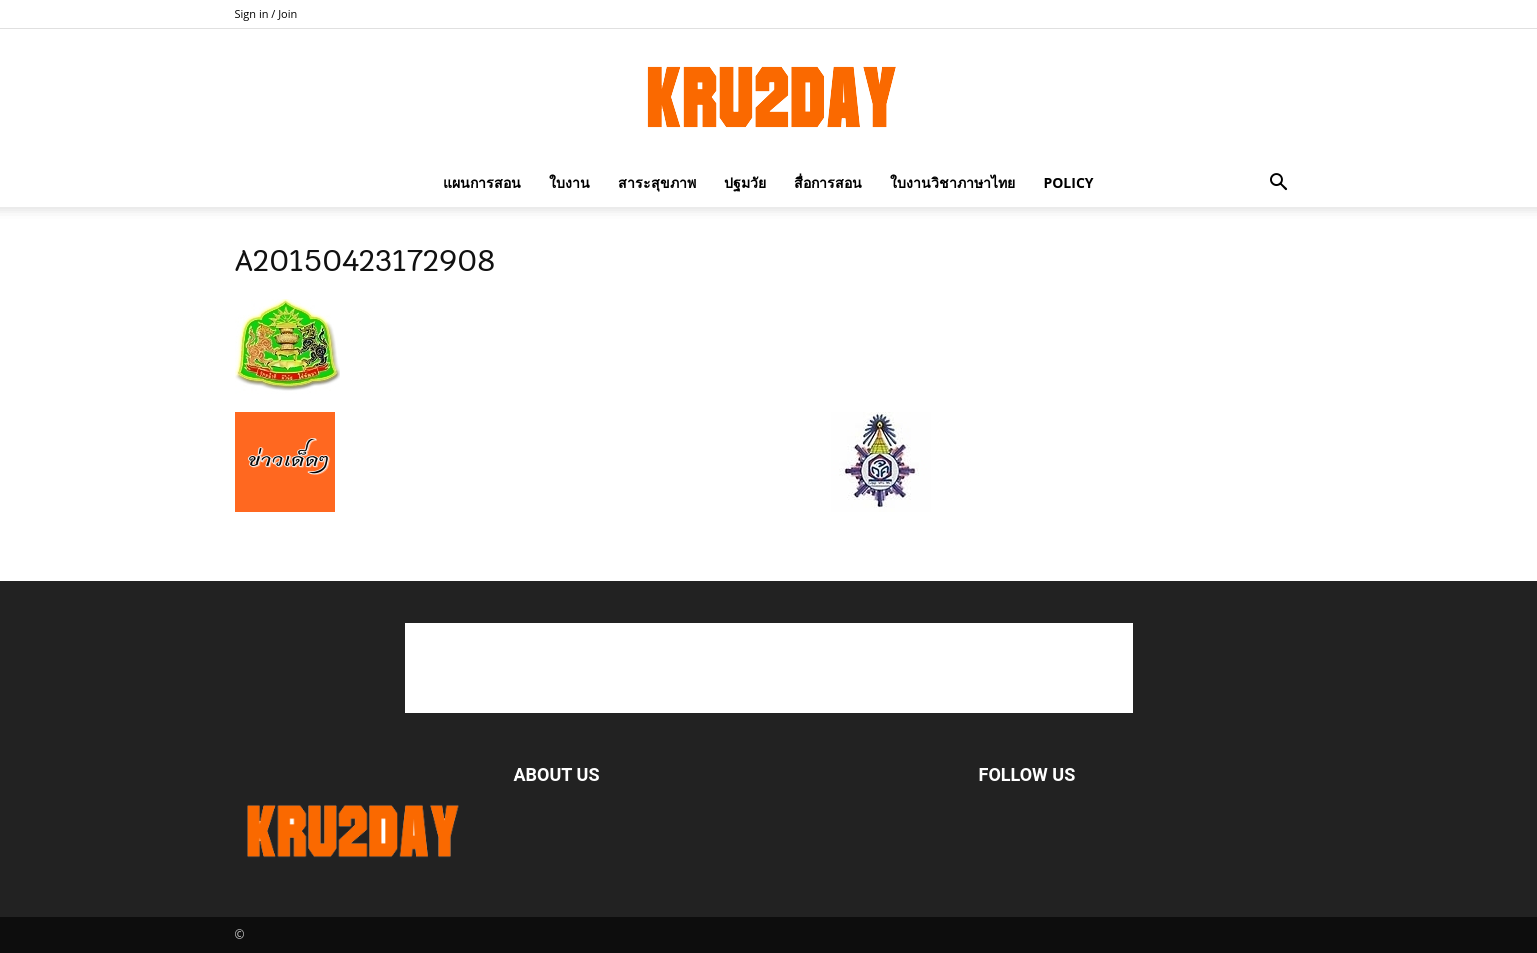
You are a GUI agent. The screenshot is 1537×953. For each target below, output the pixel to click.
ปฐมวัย (745, 182)
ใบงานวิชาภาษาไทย (952, 182)
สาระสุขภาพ (657, 182)
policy (1068, 182)
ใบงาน (569, 182)
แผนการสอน (482, 182)
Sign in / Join (266, 13)
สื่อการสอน (828, 182)
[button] (1279, 182)
